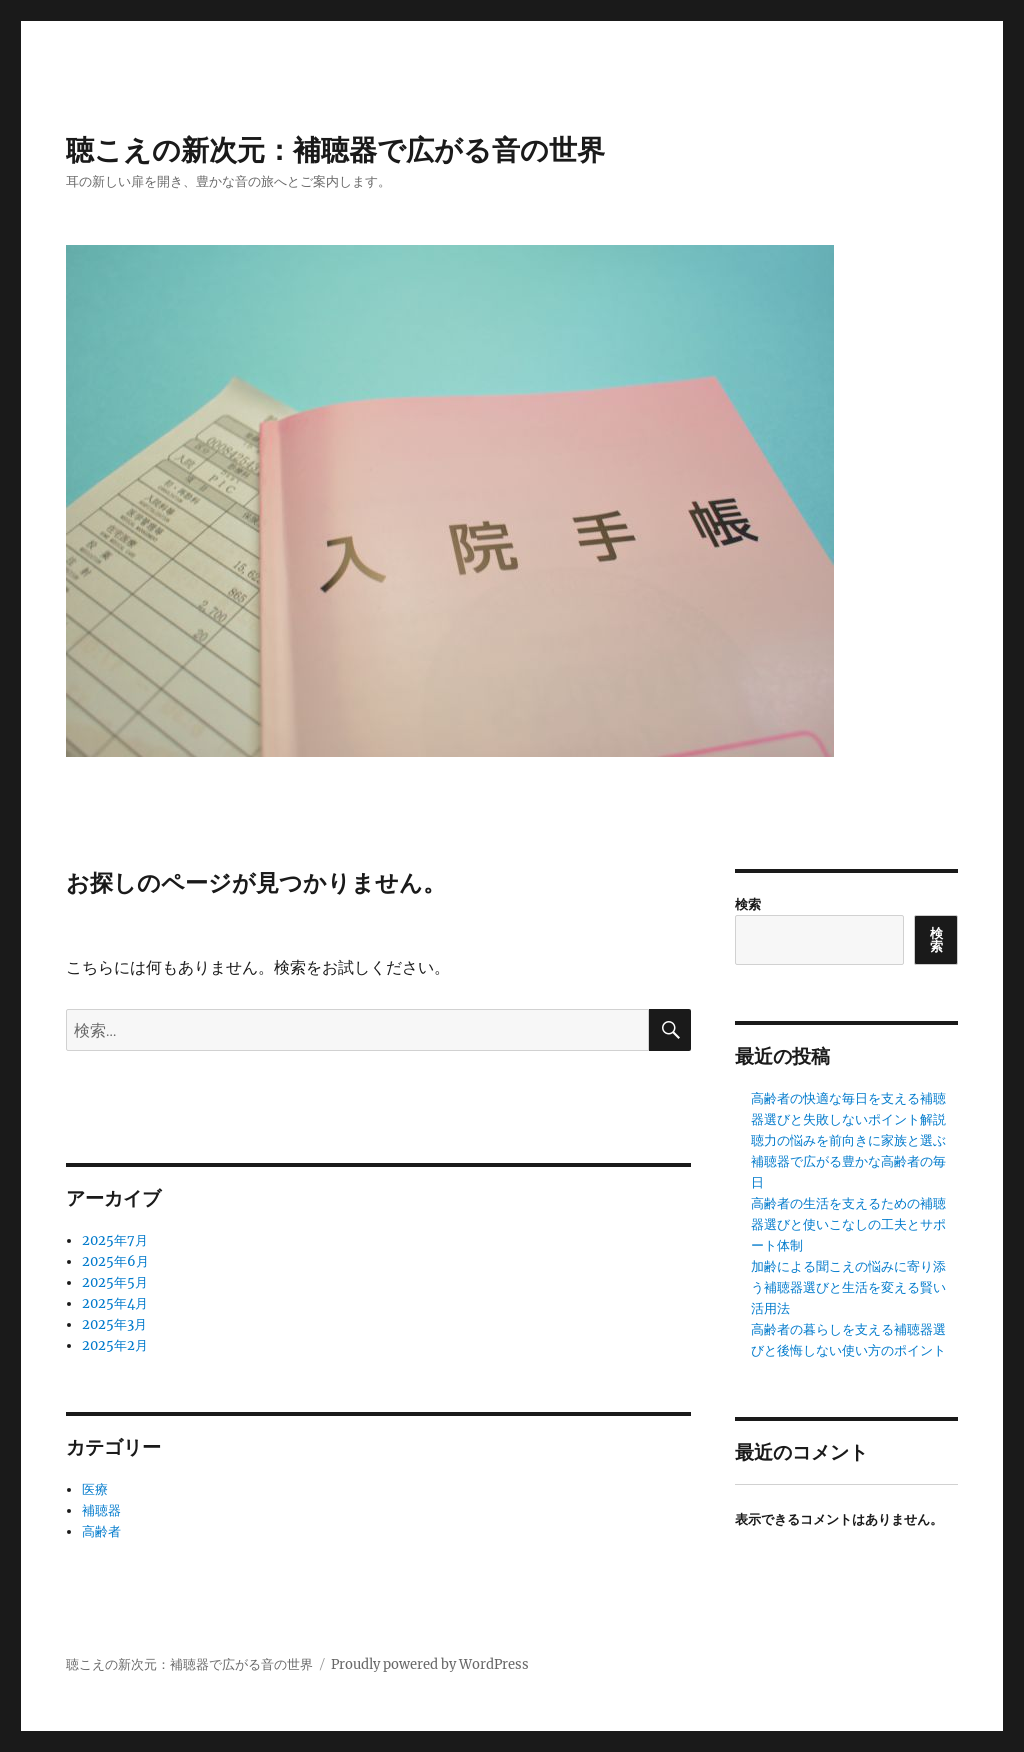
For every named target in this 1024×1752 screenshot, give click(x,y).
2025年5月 (115, 1282)
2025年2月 (115, 1345)
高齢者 (101, 1531)
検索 (748, 904)
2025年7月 (115, 1240)
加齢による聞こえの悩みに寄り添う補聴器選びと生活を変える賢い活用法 (848, 1287)
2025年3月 (114, 1324)
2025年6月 (115, 1261)
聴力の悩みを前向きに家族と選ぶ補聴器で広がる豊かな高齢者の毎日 (848, 1161)
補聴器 (101, 1510)
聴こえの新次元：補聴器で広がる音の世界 (335, 150)
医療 (95, 1489)
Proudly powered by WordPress (430, 1664)
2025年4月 (115, 1303)
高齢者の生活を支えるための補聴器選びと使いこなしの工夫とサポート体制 (848, 1224)
